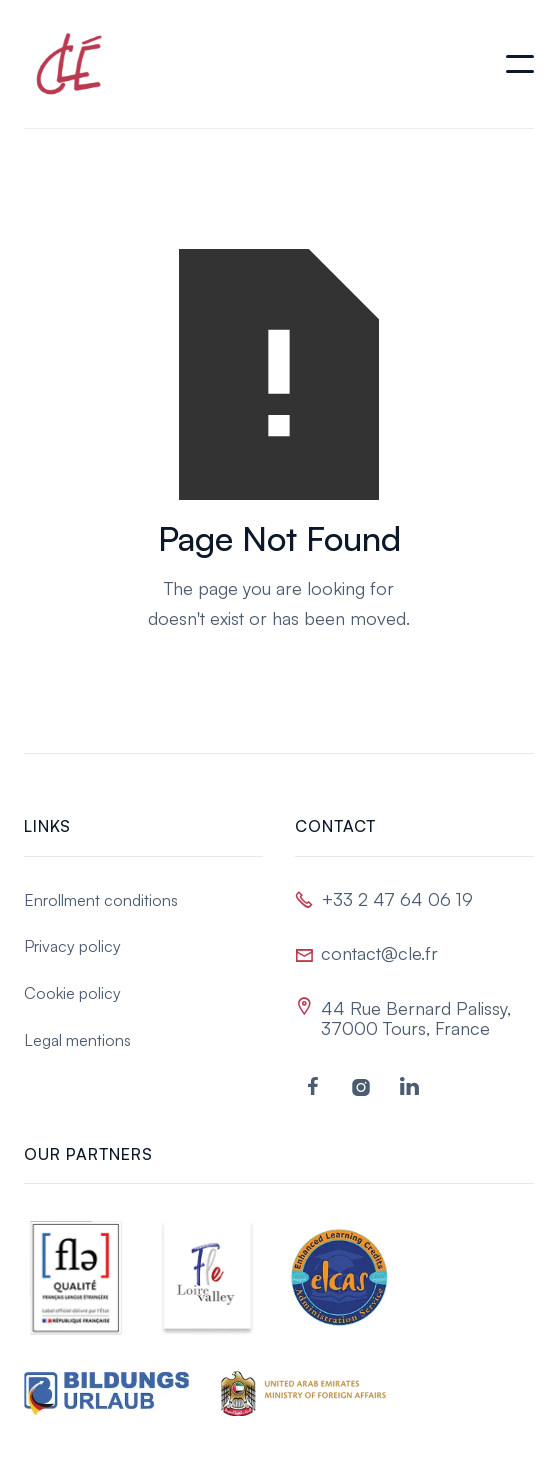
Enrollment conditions (101, 900)
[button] (520, 64)
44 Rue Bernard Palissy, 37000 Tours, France (416, 1018)
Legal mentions (77, 1040)
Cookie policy (72, 993)
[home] (64, 64)
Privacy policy (72, 946)
